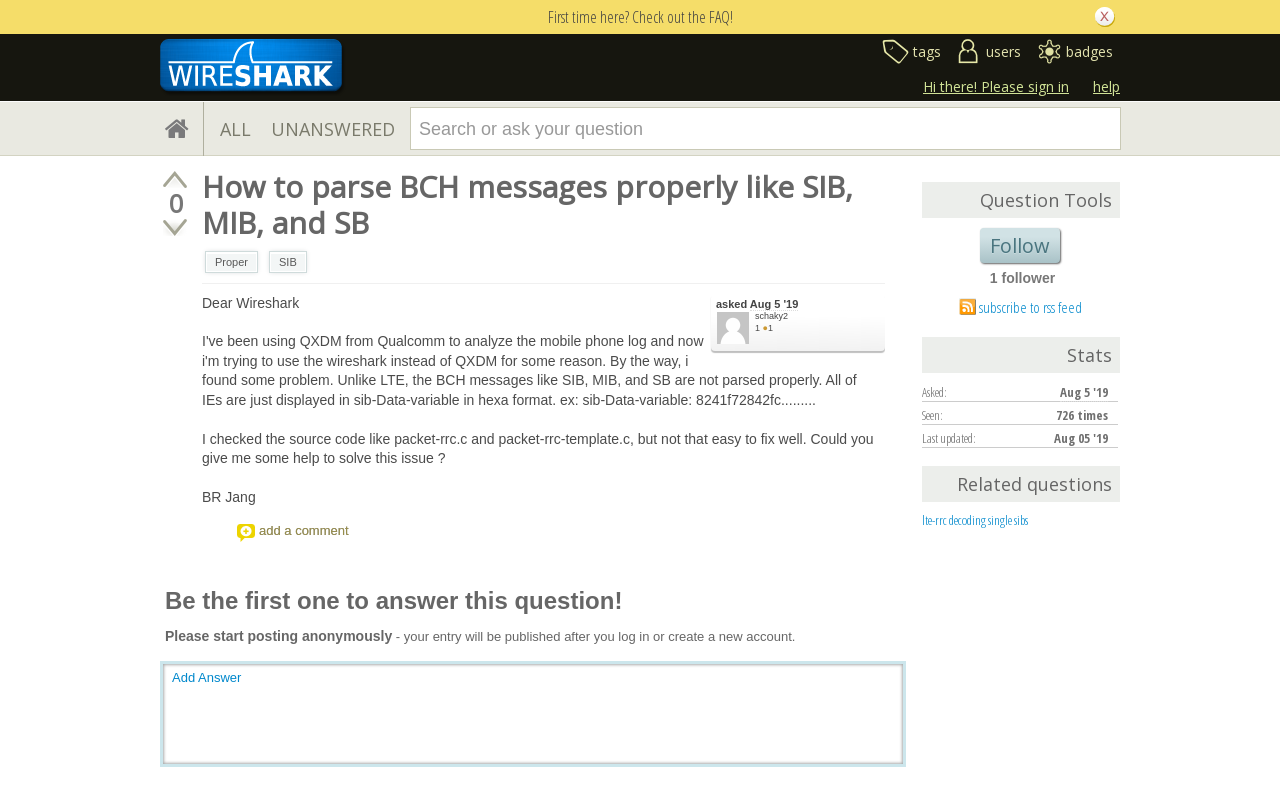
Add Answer (206, 677)
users (1003, 51)
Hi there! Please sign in (996, 86)
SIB (288, 262)
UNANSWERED (333, 129)
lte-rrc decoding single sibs (975, 520)
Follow (1020, 245)
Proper (231, 262)
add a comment (304, 530)
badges (1089, 51)
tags (927, 51)
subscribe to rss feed (1030, 307)
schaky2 (771, 316)
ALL (235, 129)
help (1106, 86)
